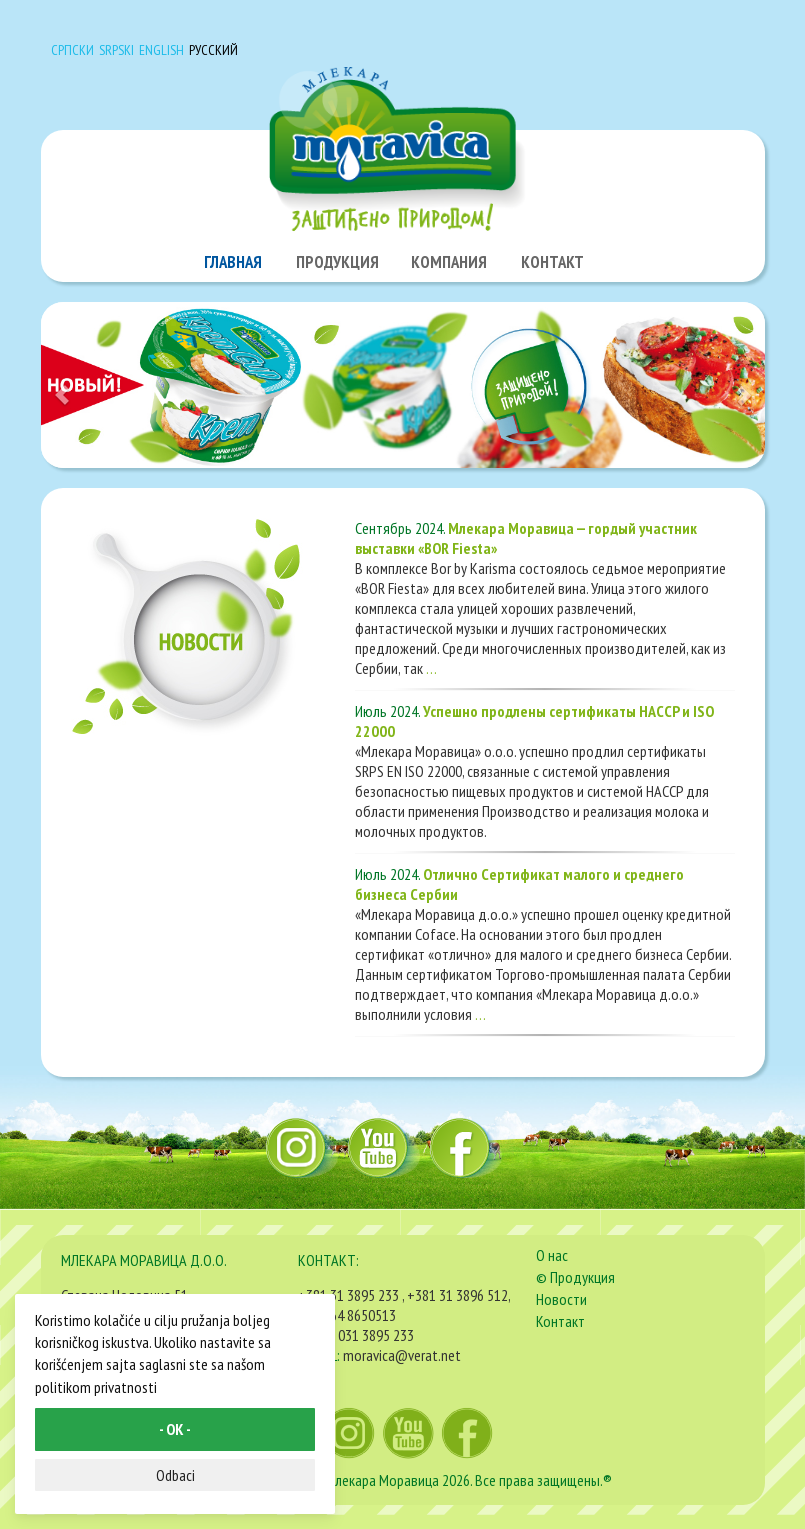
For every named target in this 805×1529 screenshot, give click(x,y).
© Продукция (575, 1277)
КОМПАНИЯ (449, 262)
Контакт (560, 1321)
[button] (95, 385)
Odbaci (175, 1475)
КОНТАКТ (552, 262)
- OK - (175, 1429)
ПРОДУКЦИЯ (337, 262)
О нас (552, 1255)
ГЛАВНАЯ (233, 262)
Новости (561, 1299)
